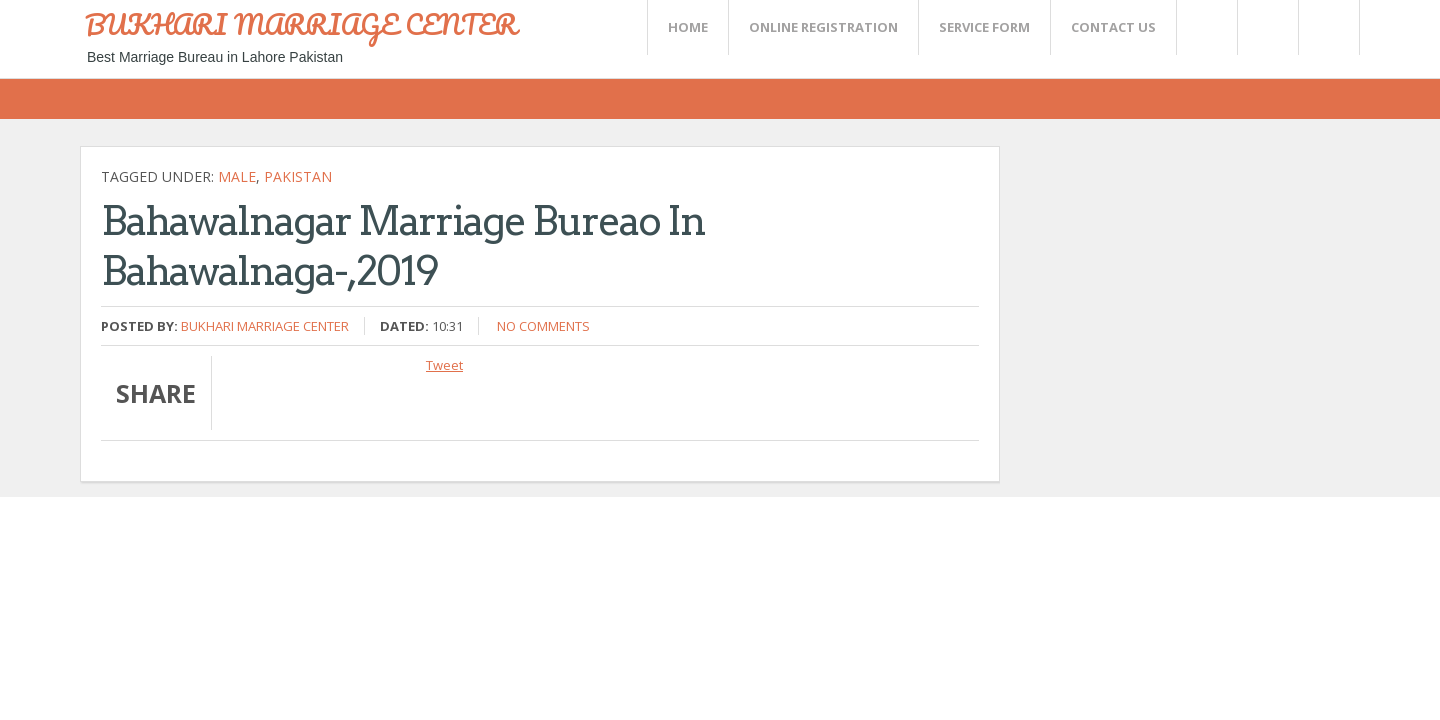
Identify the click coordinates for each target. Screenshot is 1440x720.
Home (688, 27)
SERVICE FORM (984, 27)
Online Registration (823, 27)
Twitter (1206, 27)
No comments (543, 326)
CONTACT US (1113, 27)
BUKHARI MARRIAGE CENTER (301, 24)
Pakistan (298, 176)
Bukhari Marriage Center (265, 326)
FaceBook (1325, 27)
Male (237, 176)
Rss (1267, 27)
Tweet (444, 365)
